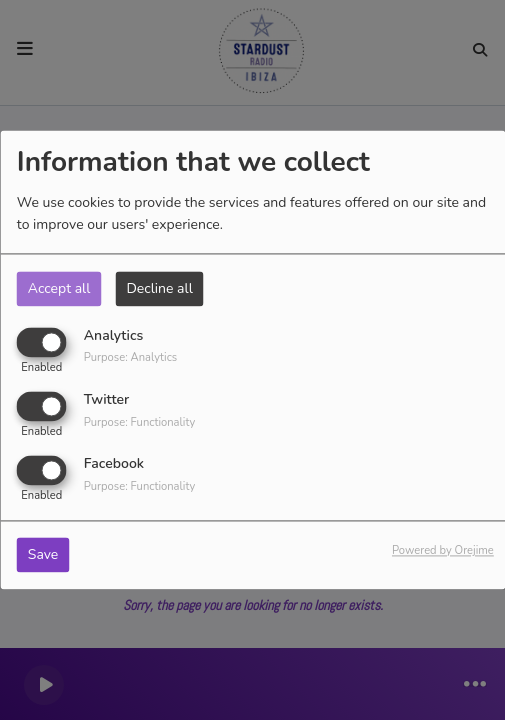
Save (43, 555)
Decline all (159, 288)
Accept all (59, 288)
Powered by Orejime (443, 551)
